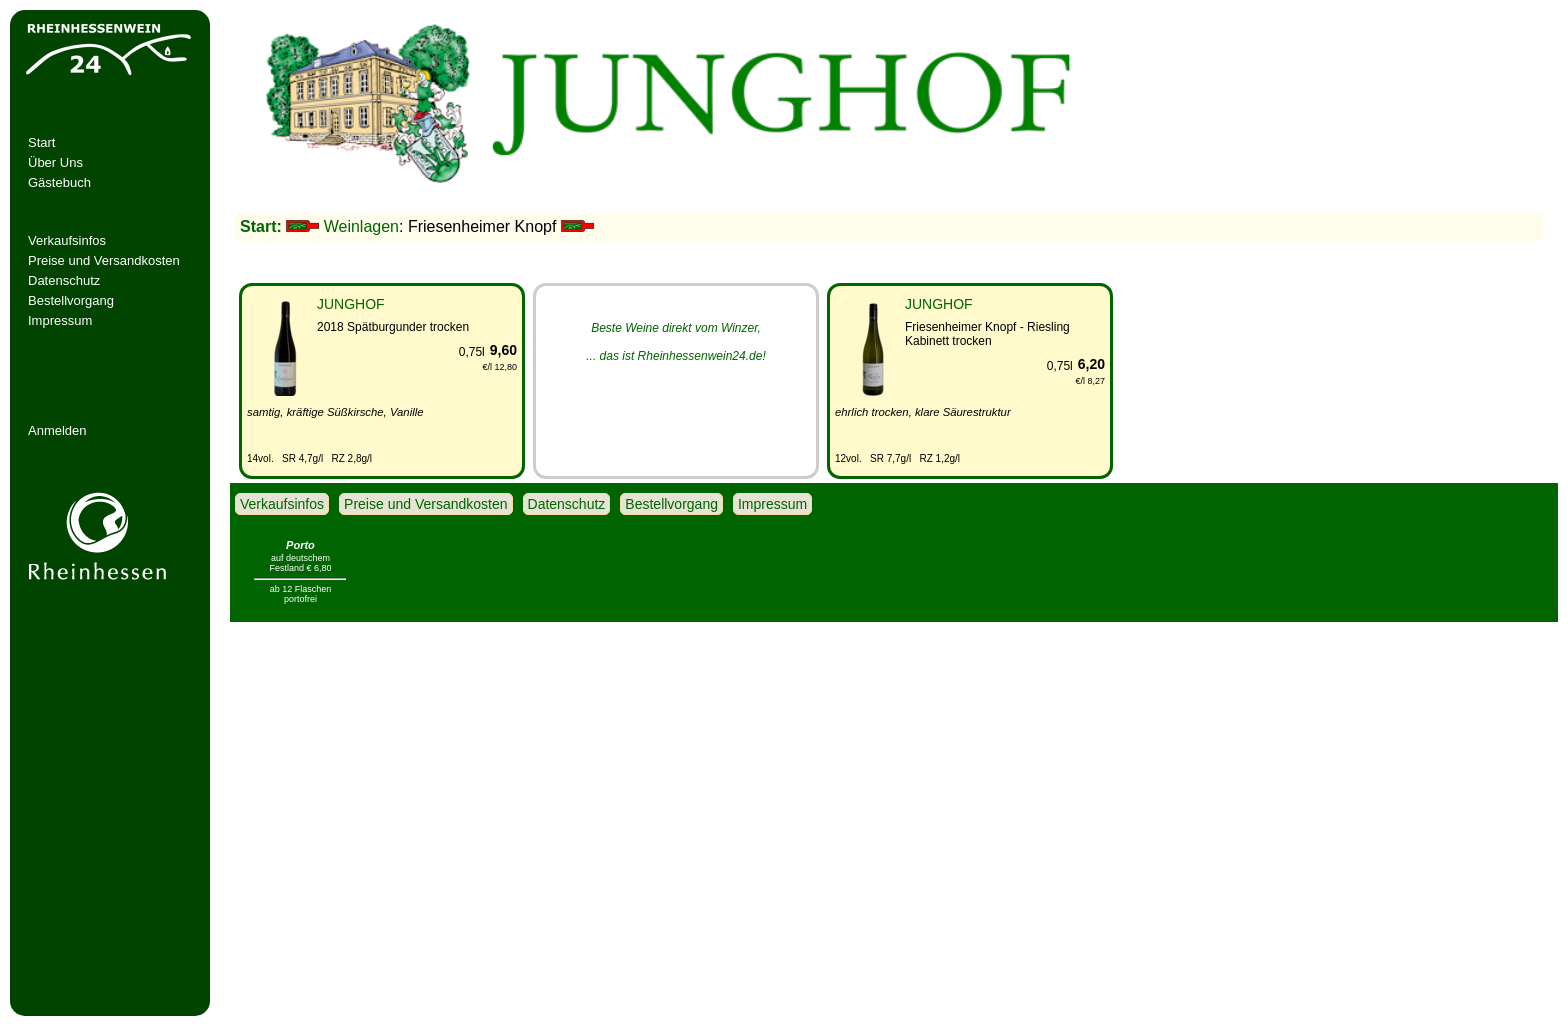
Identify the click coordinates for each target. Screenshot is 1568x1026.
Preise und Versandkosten (104, 260)
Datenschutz (64, 280)
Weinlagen (361, 226)
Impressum (60, 320)
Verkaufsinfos (67, 240)
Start (41, 142)
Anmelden (57, 430)
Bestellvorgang (71, 300)
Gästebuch (59, 182)
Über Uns (55, 162)
